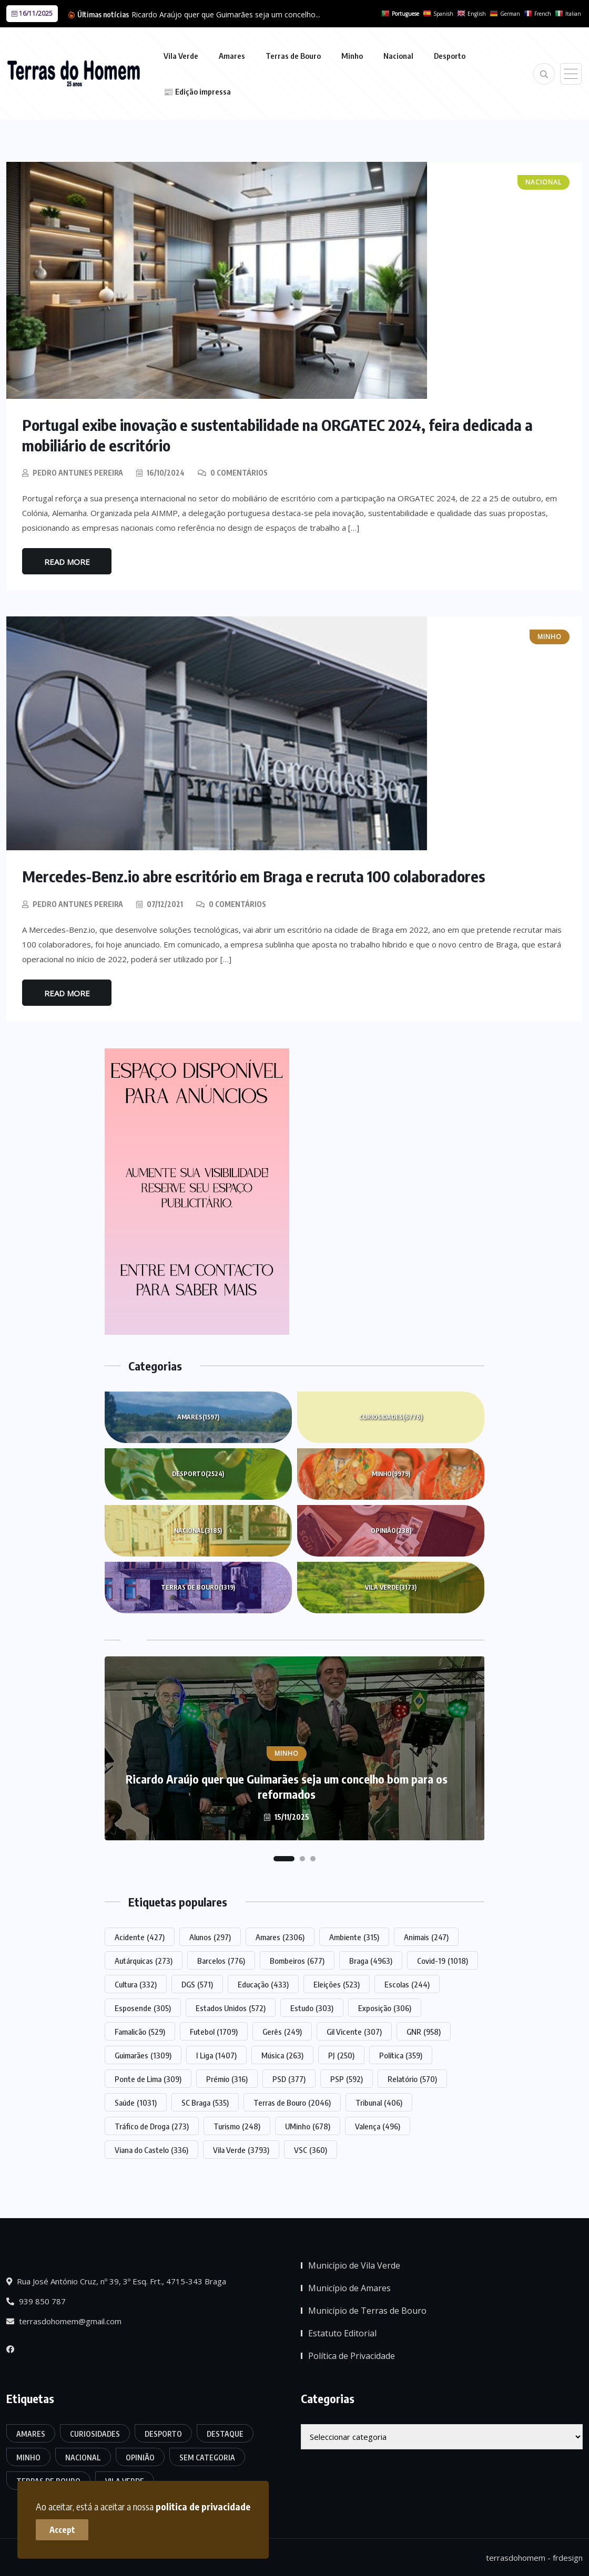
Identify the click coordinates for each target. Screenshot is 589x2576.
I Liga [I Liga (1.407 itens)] (216, 2054)
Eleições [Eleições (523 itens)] (336, 1983)
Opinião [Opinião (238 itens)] (140, 2456)
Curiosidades (390, 1416)
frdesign (568, 2557)
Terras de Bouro (293, 55)
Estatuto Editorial (342, 2332)
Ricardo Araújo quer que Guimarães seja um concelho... (225, 14)
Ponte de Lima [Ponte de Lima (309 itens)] (148, 2078)
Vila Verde (181, 55)
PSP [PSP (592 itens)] (346, 2078)
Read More (67, 561)
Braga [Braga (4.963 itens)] (370, 1960)
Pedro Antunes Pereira (78, 472)
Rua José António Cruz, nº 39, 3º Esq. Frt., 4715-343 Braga (116, 2280)
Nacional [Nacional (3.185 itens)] (83, 2456)
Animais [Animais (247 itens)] (426, 1936)
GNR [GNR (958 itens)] (424, 2030)
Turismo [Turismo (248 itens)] (237, 2125)
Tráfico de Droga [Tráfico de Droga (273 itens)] (152, 2125)
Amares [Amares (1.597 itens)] (30, 2432)
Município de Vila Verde (354, 2265)
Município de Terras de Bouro (367, 2310)
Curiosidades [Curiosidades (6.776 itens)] (95, 2432)
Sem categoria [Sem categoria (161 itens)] (207, 2456)
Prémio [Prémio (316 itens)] (227, 2078)
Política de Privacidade (351, 2355)
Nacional (398, 55)
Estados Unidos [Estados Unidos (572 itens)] (231, 2007)
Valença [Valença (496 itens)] (377, 2125)
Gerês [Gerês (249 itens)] (282, 2030)
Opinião (391, 1529)
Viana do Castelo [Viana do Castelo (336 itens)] (151, 2149)
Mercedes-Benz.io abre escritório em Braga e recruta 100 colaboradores (256, 875)
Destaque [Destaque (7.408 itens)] (225, 2432)
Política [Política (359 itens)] (400, 2054)
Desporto (449, 55)
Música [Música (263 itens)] (282, 2054)
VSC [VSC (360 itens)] (310, 2149)
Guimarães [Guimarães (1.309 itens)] (143, 2054)
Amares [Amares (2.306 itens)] (280, 1936)
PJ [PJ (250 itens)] (341, 2054)
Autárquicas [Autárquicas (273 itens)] (143, 1960)
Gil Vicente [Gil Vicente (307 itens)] (354, 2030)
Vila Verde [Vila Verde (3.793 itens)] (241, 2149)
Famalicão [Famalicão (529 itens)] (140, 2030)
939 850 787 (36, 2300)
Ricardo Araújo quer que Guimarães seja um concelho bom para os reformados (287, 1785)
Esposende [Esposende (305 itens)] (143, 2007)
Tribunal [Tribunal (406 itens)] (379, 2101)
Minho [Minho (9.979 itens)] (28, 2456)
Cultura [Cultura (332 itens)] (136, 1983)
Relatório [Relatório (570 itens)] (412, 2078)
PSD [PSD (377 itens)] (289, 2078)
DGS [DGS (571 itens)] (197, 1983)
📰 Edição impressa (197, 91)
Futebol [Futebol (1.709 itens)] (214, 2030)
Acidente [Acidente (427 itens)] (140, 1936)
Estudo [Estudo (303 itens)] (311, 2007)
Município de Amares (349, 2287)
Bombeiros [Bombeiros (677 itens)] (297, 1960)
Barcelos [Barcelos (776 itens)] (221, 1960)
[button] (283, 1857)
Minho (352, 55)
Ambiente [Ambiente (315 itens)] (354, 1936)
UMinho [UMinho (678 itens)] (307, 2125)
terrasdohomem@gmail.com (63, 2320)
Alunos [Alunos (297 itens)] (210, 1936)
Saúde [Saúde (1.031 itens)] (136, 2101)
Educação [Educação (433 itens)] (263, 1983)
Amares (232, 55)
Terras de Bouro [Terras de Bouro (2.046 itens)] (292, 2101)
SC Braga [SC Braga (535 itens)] (205, 2101)
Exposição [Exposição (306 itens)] (384, 2007)
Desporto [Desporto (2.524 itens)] (163, 2432)
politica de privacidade (204, 2505)
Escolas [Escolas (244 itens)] (407, 1983)
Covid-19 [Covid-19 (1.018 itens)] (442, 1960)
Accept (63, 2528)
